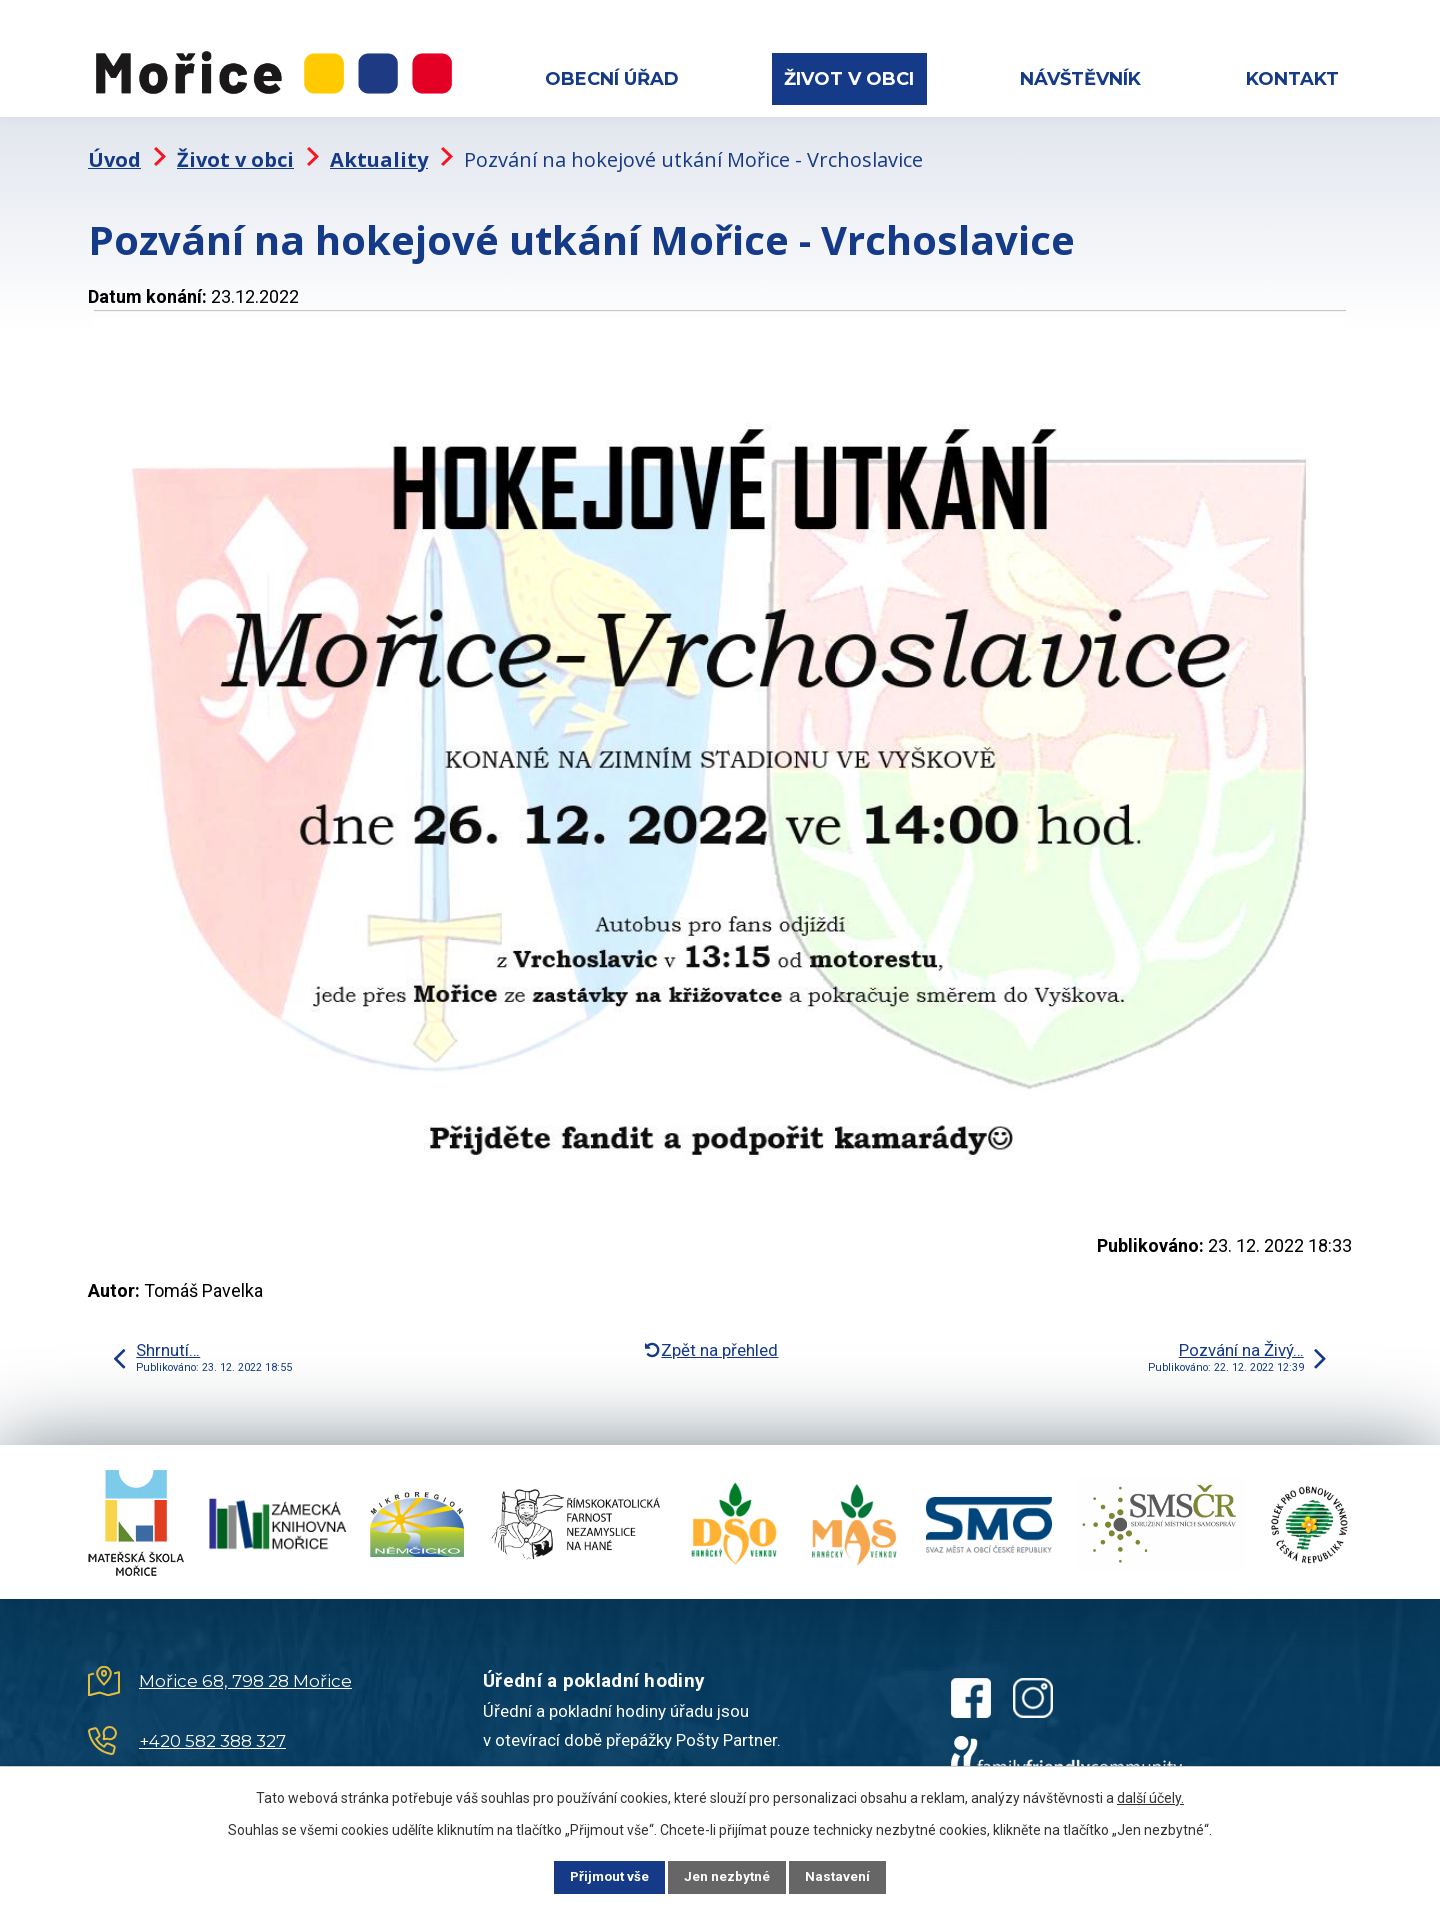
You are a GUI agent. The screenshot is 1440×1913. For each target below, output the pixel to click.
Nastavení (850, 1876)
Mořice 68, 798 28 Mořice (245, 1668)
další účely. (1150, 1796)
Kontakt (1292, 79)
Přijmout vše (598, 1876)
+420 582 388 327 (212, 1728)
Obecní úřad (612, 79)
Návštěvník (1080, 79)
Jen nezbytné (728, 1876)
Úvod (114, 145)
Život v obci (849, 79)
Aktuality (379, 145)
